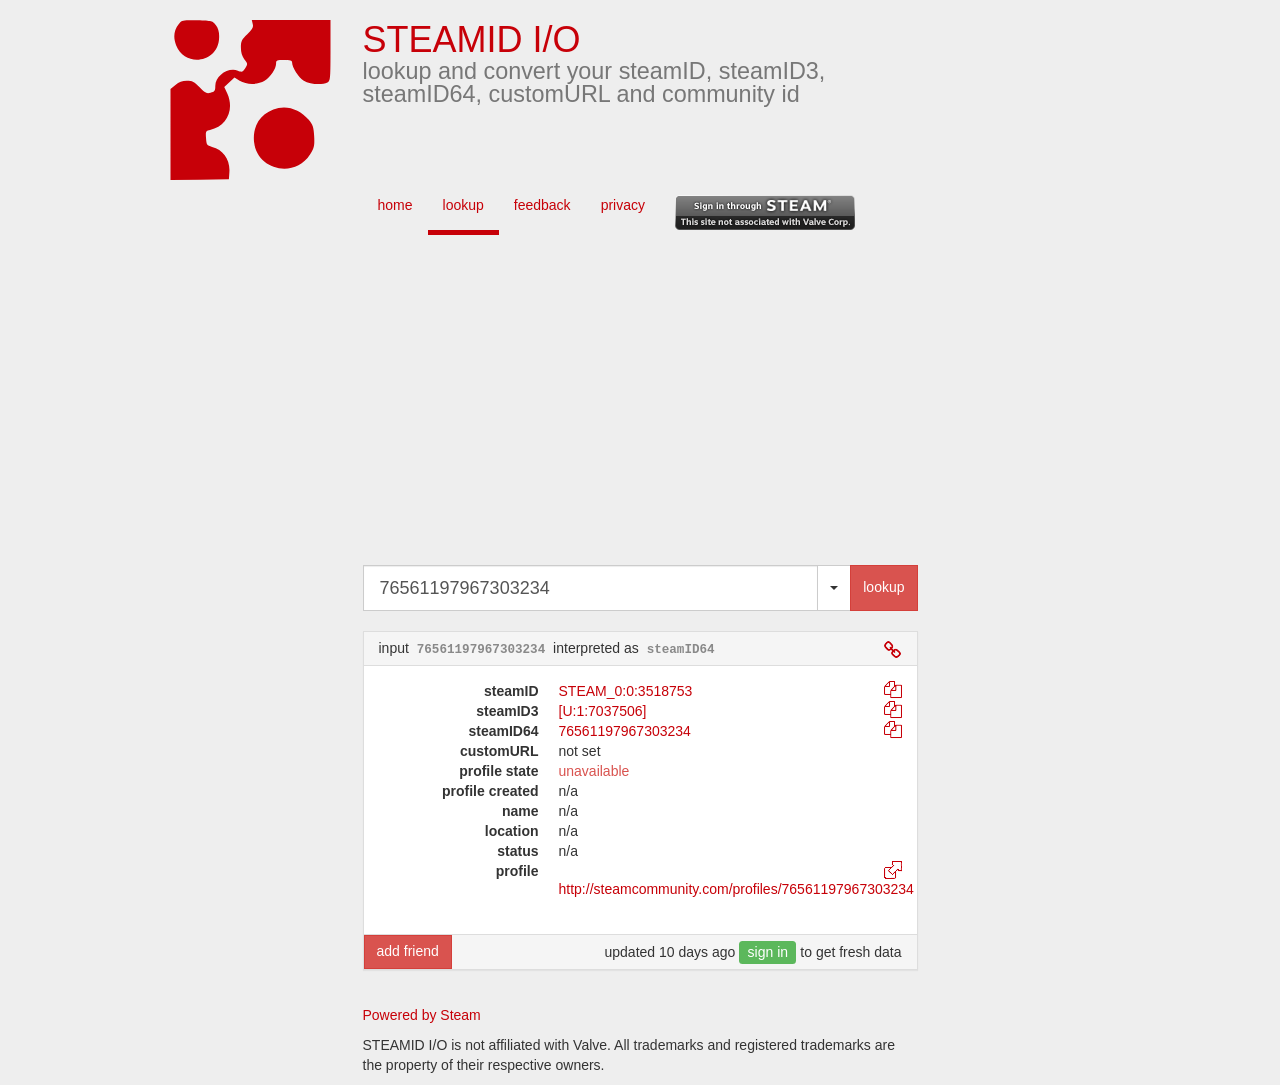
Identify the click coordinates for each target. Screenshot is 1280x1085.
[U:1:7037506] (603, 711)
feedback (542, 205)
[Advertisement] (670, 405)
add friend (408, 951)
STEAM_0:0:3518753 (626, 691)
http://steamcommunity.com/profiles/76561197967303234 (736, 889)
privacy (623, 205)
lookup (463, 205)
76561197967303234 (625, 731)
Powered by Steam (422, 1015)
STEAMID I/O (472, 39)
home (395, 205)
